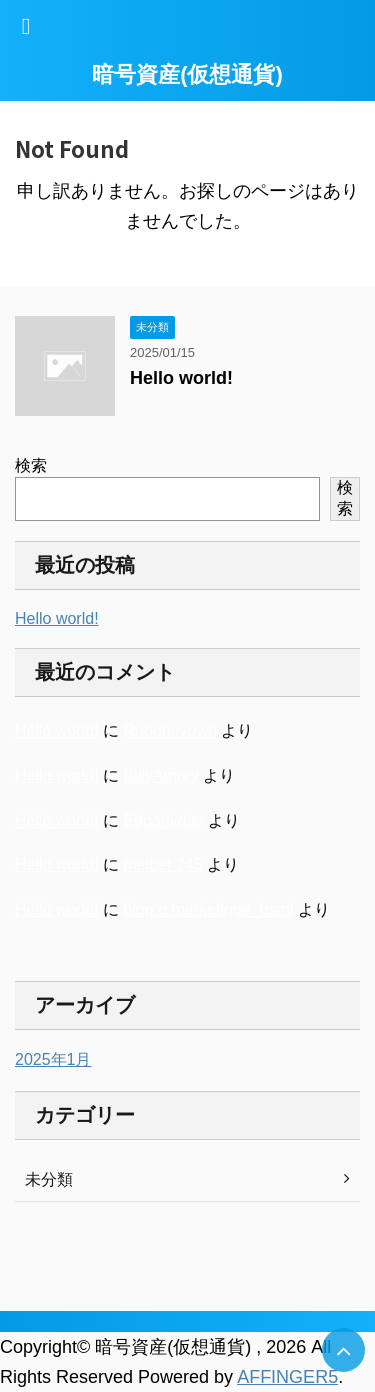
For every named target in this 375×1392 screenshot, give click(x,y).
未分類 (49, 1179)
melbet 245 (162, 864)
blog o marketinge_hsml (208, 909)
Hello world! (181, 378)
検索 (31, 465)
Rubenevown (169, 730)
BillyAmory (161, 775)
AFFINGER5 (287, 1377)
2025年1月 (53, 1059)
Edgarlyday (163, 820)
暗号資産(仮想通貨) (187, 74)
